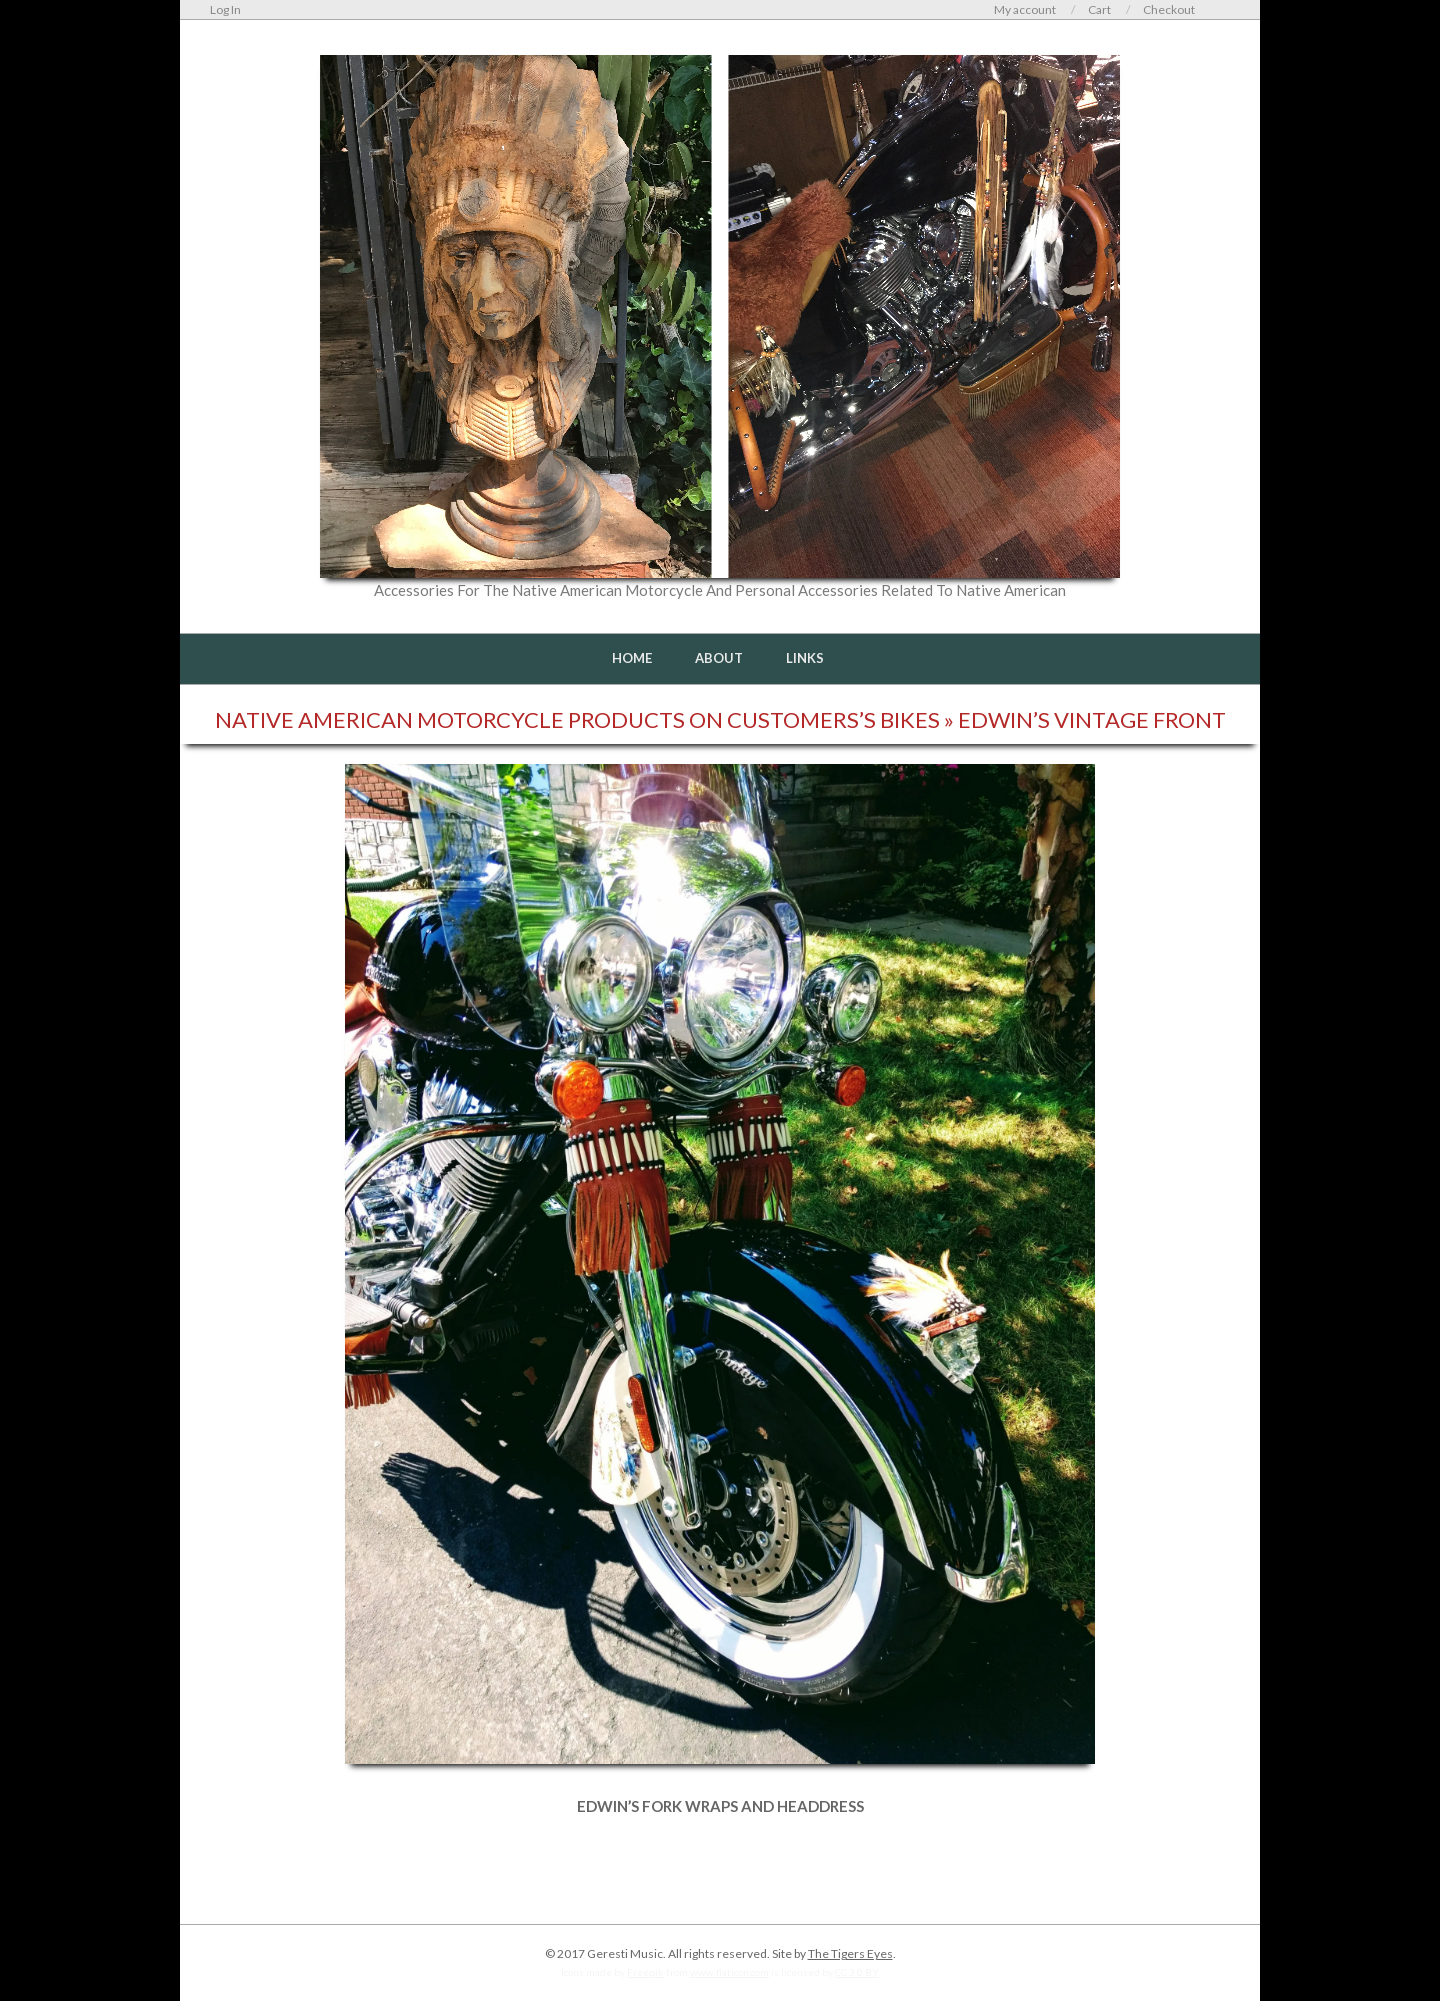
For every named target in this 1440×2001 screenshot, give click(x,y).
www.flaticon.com (729, 1972)
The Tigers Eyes (850, 1953)
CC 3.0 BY (857, 1972)
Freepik (645, 1972)
